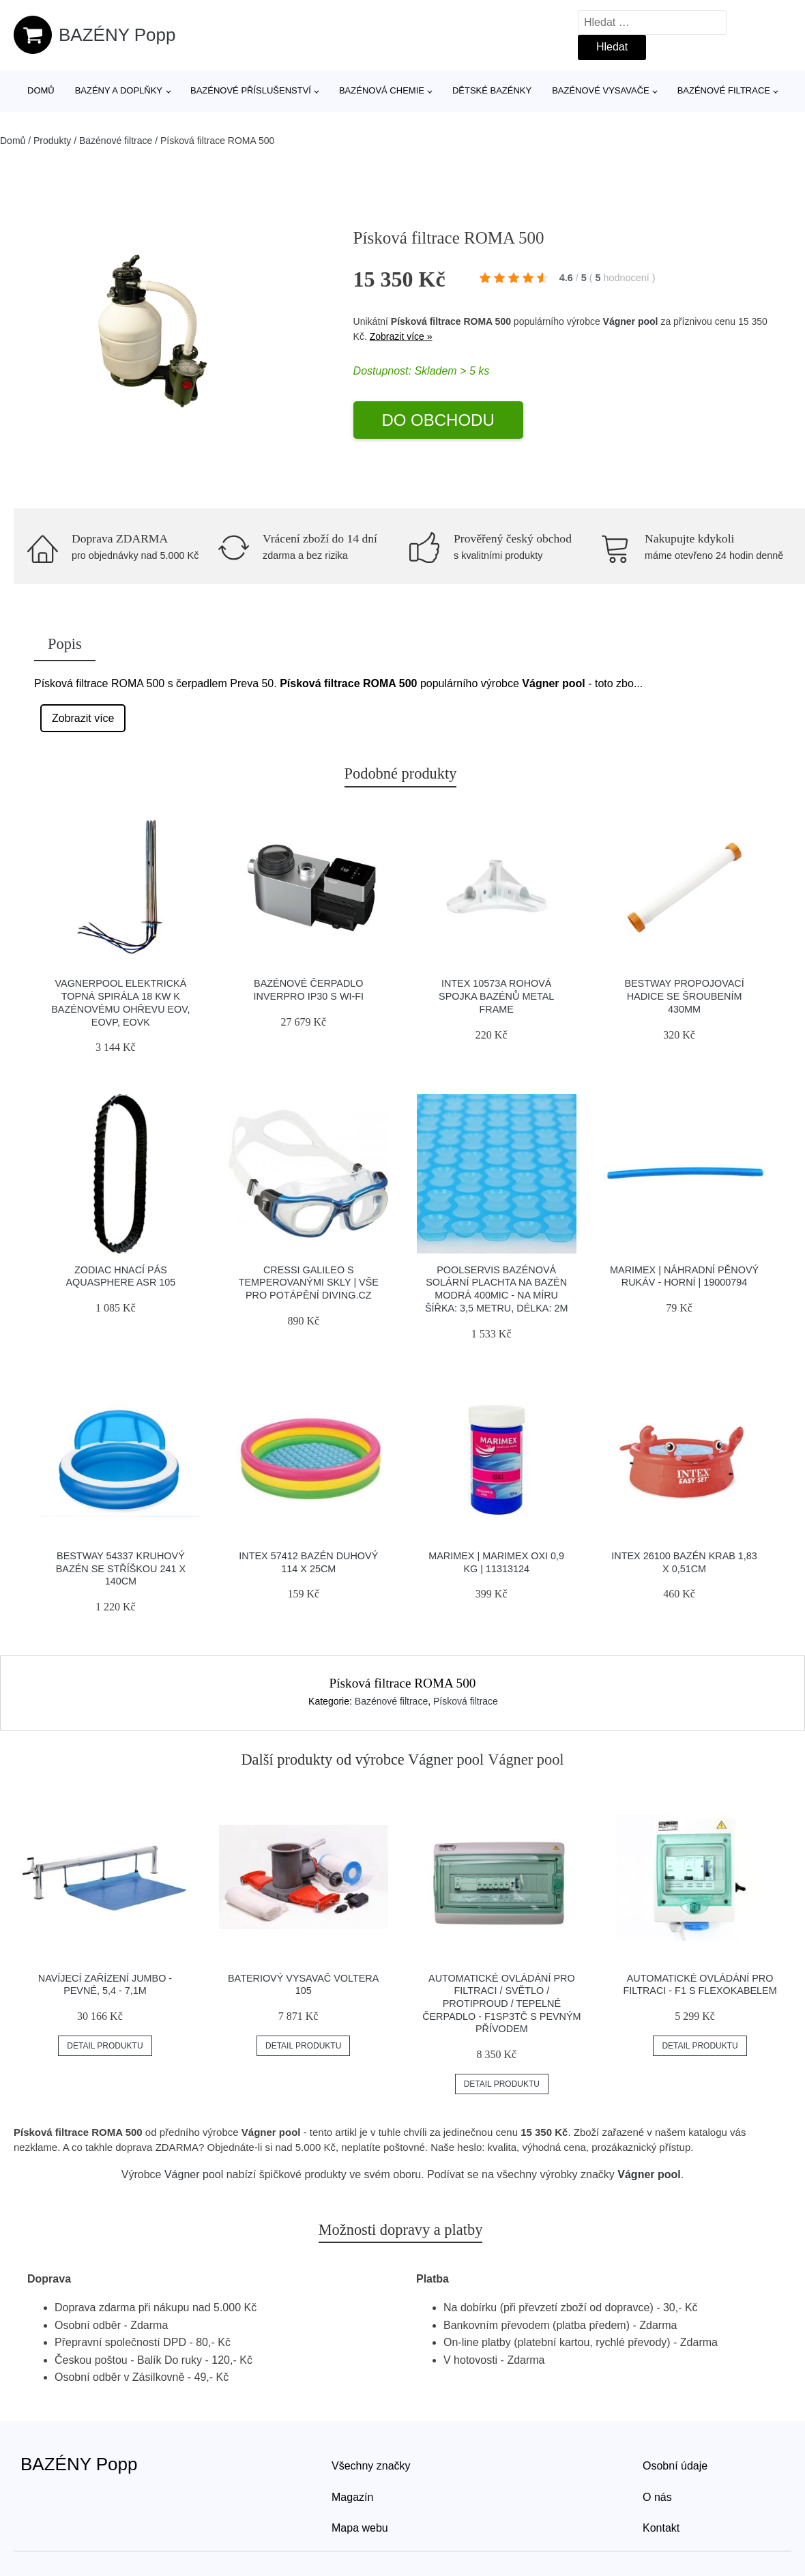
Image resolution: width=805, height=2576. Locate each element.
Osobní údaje (675, 2466)
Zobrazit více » (401, 336)
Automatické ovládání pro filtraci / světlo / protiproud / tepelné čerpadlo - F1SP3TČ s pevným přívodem (501, 2004)
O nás (657, 2497)
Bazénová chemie (381, 90)
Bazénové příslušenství (250, 90)
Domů (41, 90)
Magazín (352, 2497)
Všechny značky (371, 2466)
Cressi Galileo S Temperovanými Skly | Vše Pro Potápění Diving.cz (309, 1282)
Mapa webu (360, 2528)
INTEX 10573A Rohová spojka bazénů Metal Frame (496, 996)
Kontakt (661, 2528)
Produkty (52, 140)
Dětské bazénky (491, 90)
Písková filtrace (465, 1701)
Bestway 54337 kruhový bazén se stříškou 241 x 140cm (121, 1568)
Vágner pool (630, 321)
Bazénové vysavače (600, 90)
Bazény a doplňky (118, 90)
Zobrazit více (83, 718)
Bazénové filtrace (723, 90)
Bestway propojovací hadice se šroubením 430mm (684, 996)
